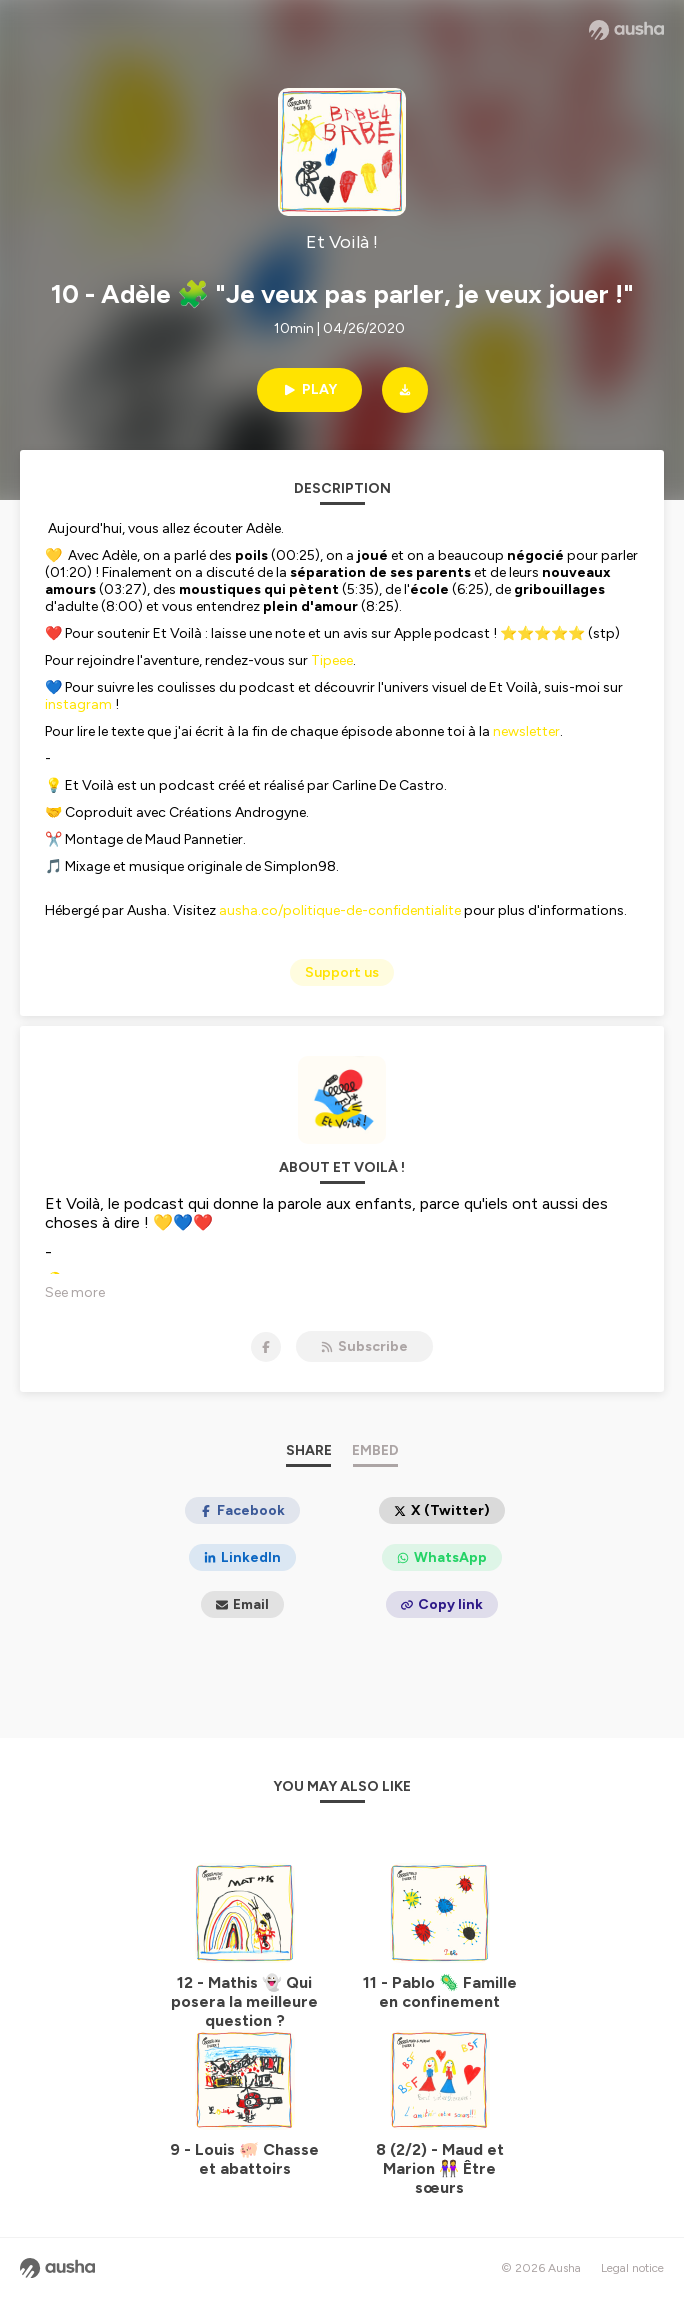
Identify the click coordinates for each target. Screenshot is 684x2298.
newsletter (526, 731)
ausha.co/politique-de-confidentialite (340, 910)
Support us (342, 972)
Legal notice (632, 2268)
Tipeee (332, 660)
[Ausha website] (626, 30)
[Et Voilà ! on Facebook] (266, 1347)
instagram (78, 704)
